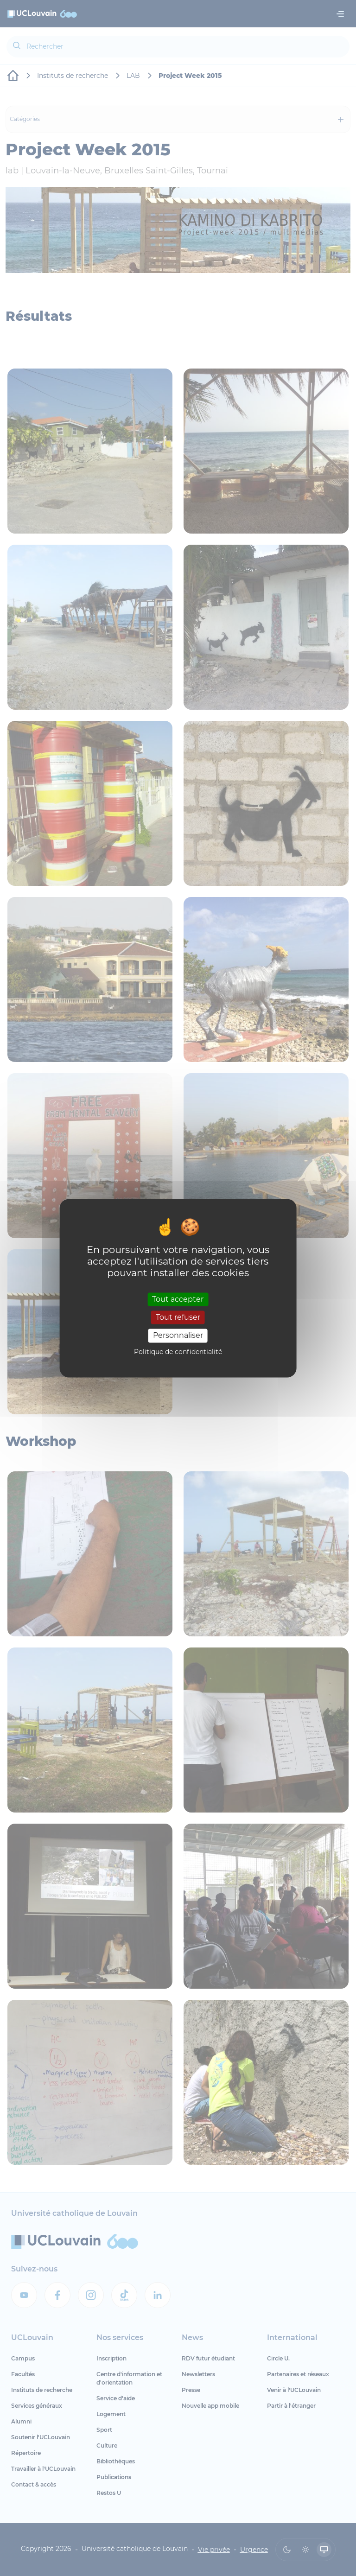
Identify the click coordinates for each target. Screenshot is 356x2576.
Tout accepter (177, 1299)
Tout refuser (178, 1317)
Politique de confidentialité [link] (178, 1352)
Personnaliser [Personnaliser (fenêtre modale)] (178, 1335)
